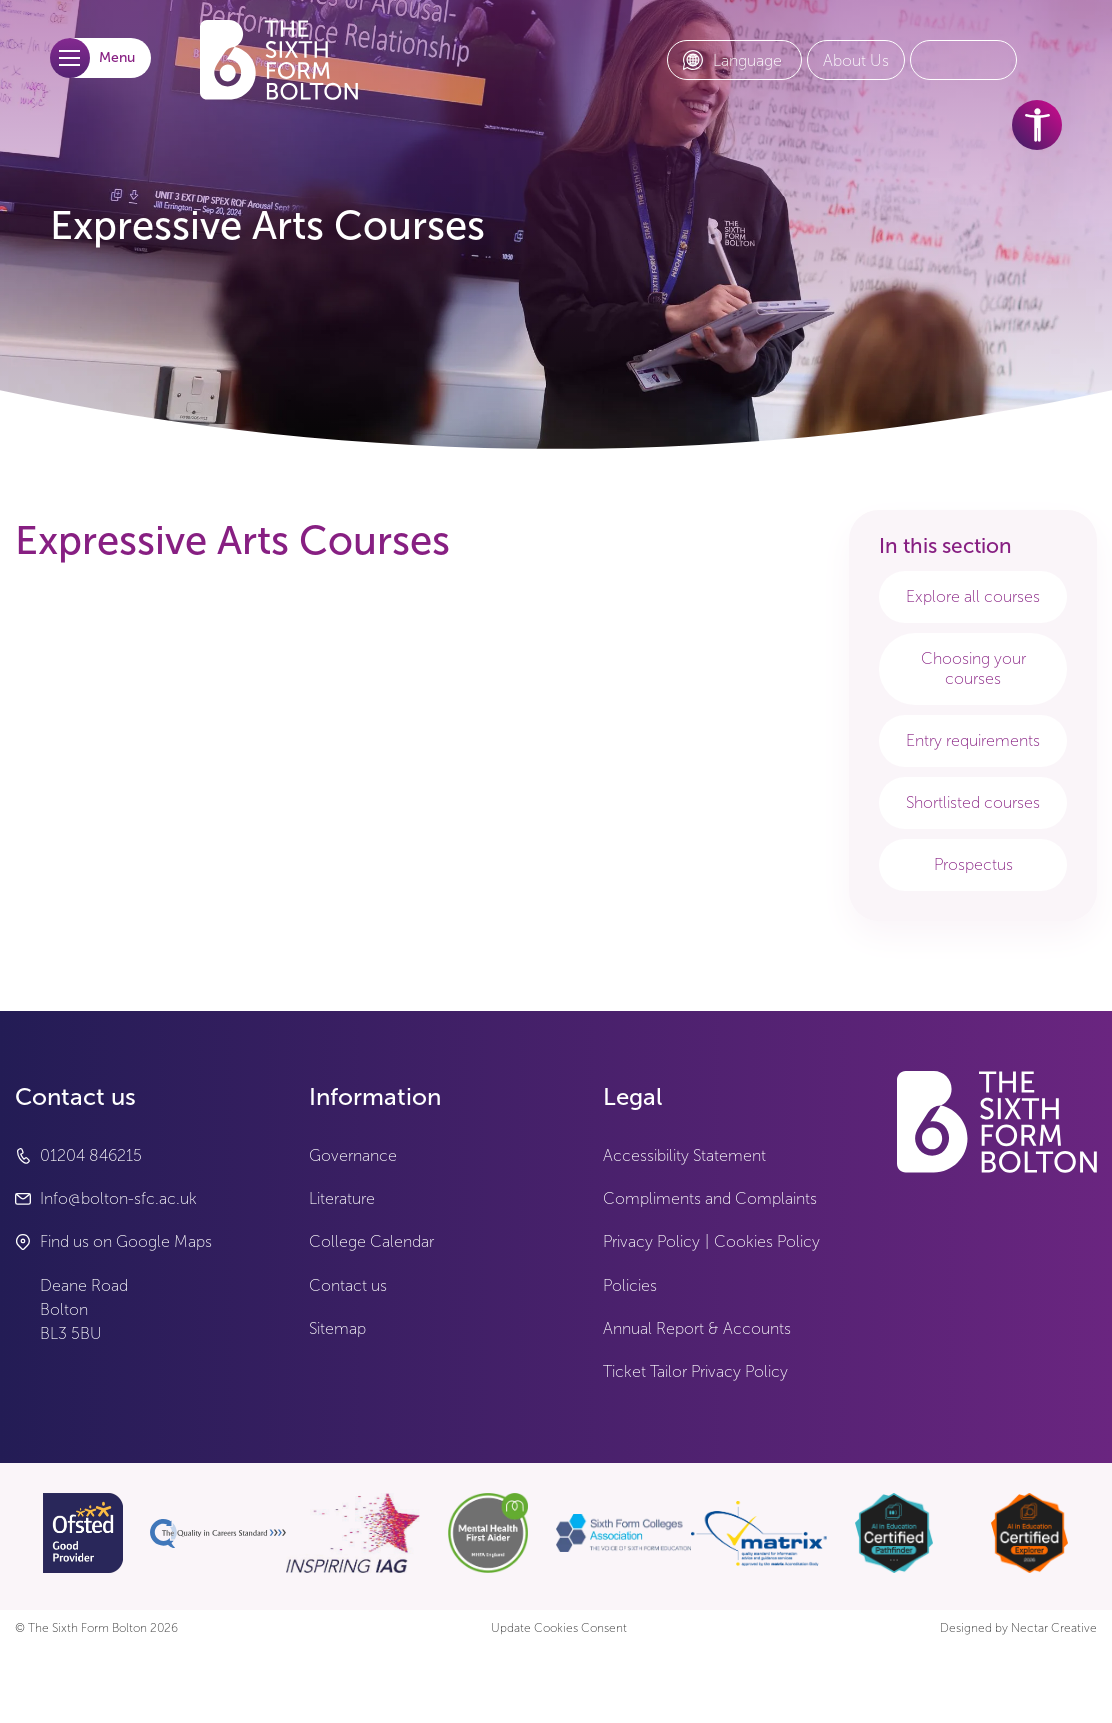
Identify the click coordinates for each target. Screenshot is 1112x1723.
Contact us (348, 1285)
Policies (630, 1285)
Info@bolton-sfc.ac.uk (118, 1198)
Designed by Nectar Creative (1018, 1628)
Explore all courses (973, 596)
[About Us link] (856, 61)
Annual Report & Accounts (697, 1328)
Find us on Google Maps (126, 1241)
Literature (342, 1198)
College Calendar (371, 1241)
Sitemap (337, 1328)
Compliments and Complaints (710, 1198)
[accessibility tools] (1037, 125)
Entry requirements (973, 740)
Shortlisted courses (973, 802)
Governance (353, 1155)
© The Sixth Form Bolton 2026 (96, 1628)
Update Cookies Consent (559, 1628)
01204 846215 (91, 1155)
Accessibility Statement (684, 1155)
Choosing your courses (973, 668)
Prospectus (973, 864)
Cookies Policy (767, 1241)
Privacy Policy (651, 1241)
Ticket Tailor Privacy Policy (695, 1371)
